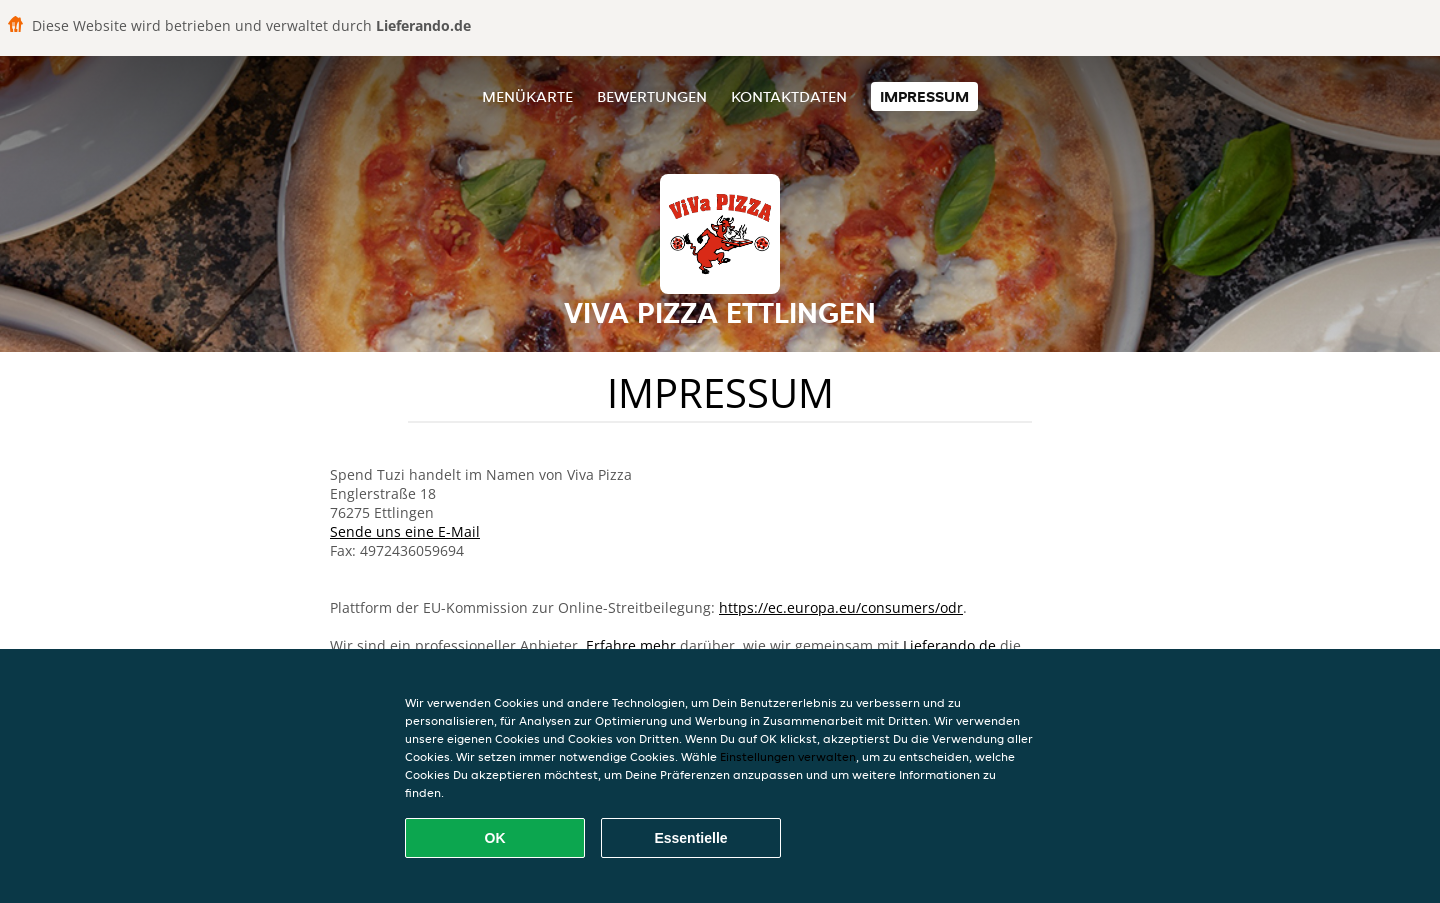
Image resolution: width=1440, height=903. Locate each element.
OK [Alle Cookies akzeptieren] (495, 838)
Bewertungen (652, 96)
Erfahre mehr (631, 645)
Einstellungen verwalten (788, 756)
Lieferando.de (949, 645)
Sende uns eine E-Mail (405, 531)
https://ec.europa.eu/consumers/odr (841, 607)
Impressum (924, 96)
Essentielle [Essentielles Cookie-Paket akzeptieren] (690, 838)
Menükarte (527, 96)
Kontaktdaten (789, 96)
